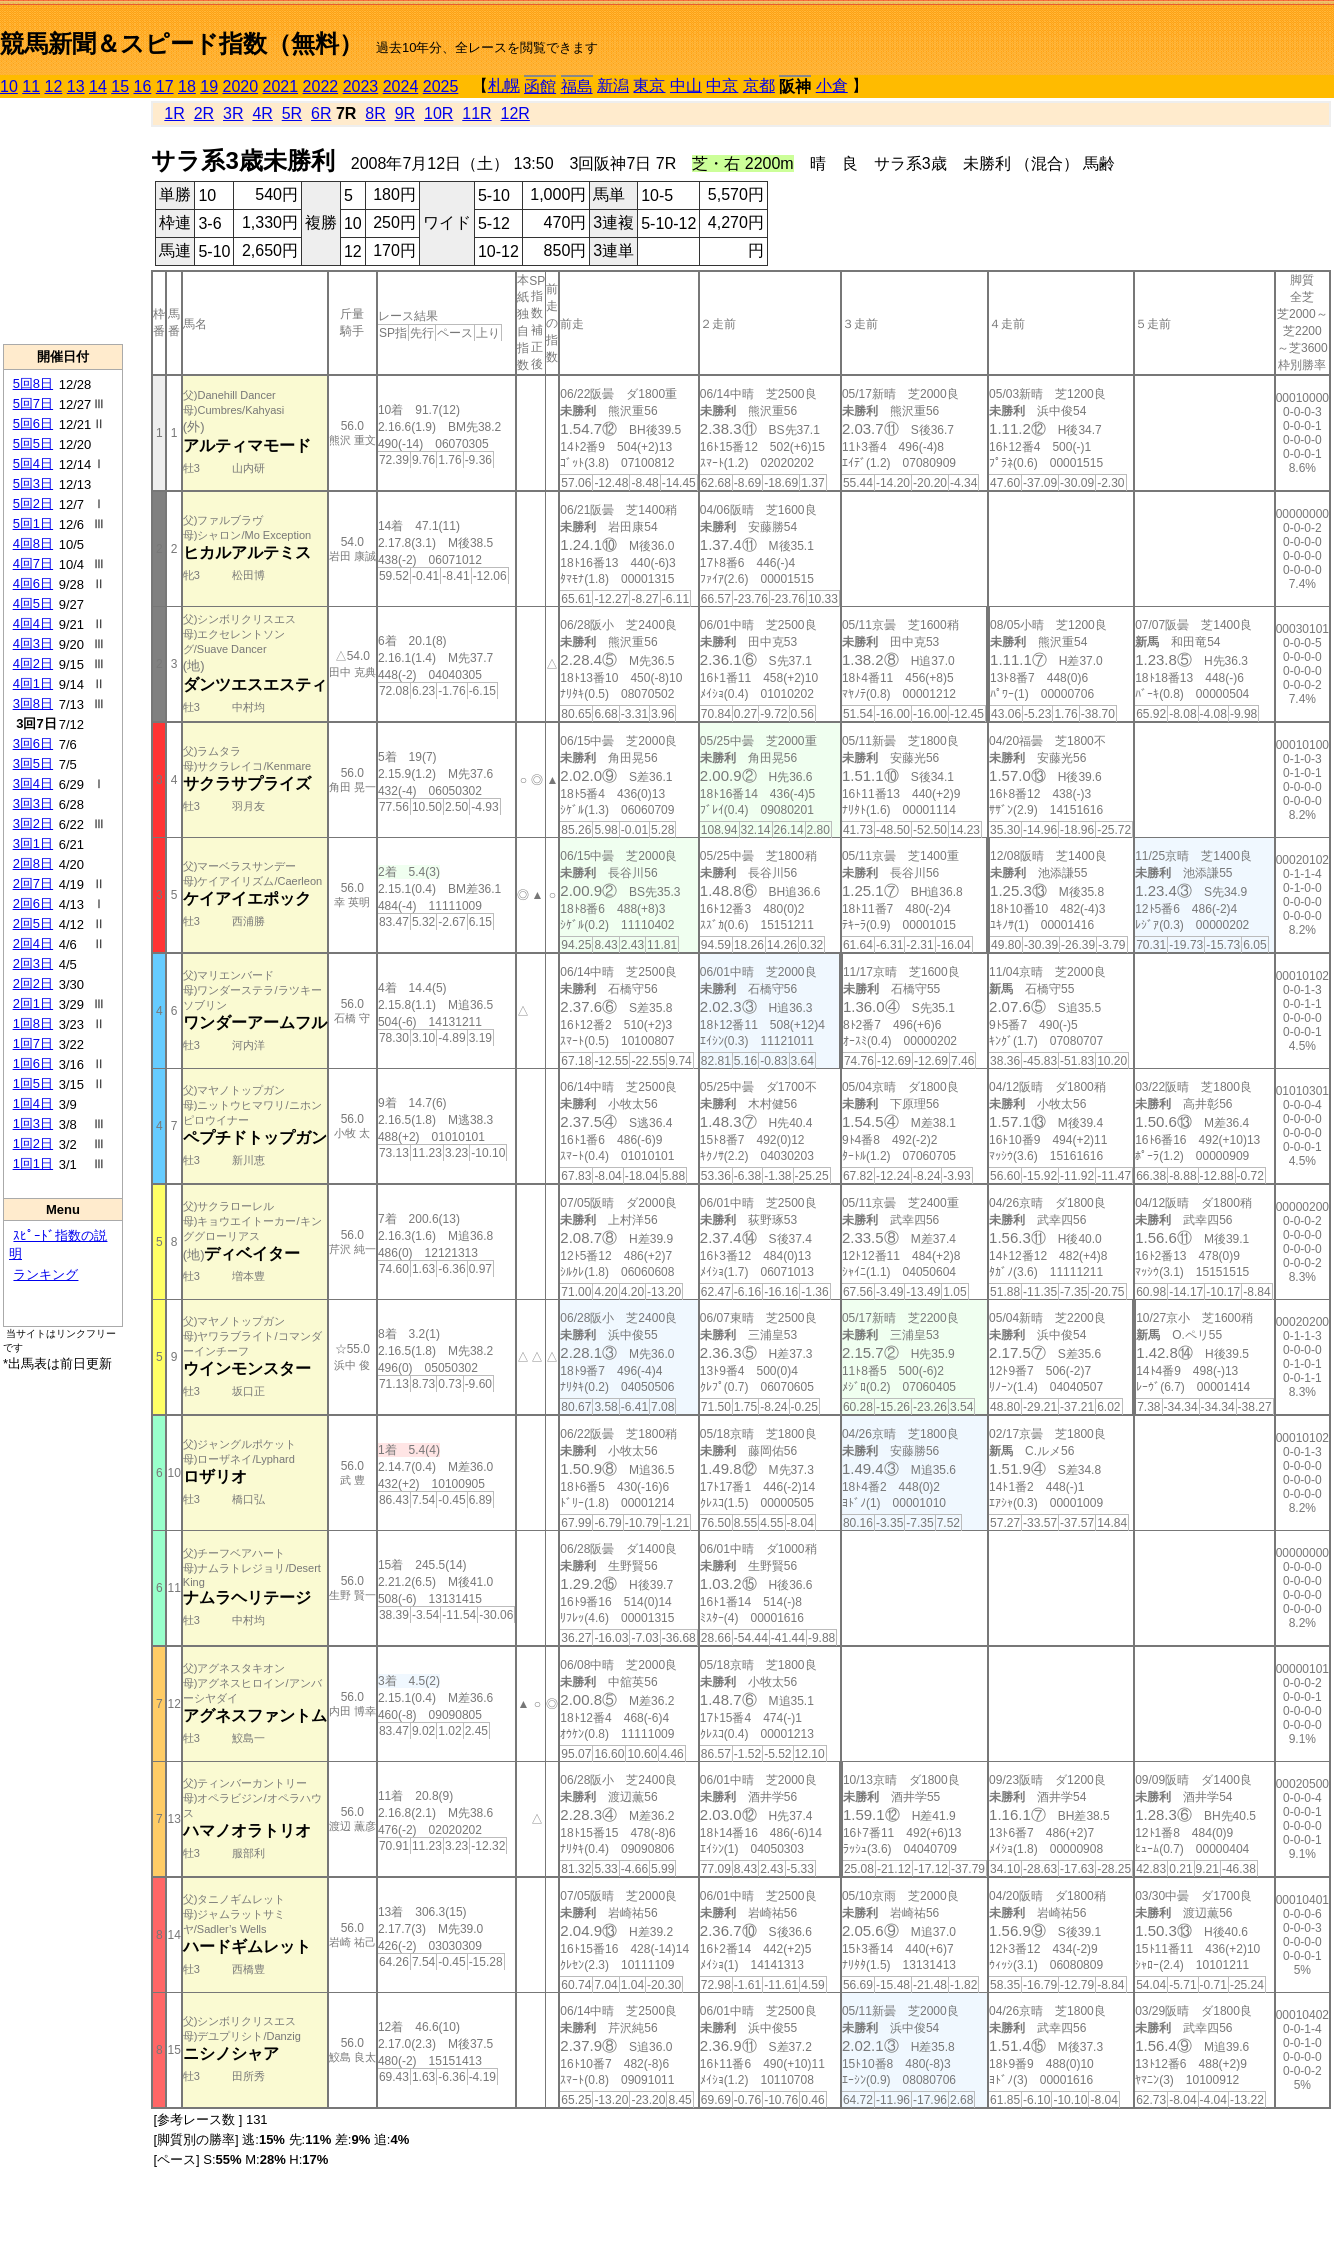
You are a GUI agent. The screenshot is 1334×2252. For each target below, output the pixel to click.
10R (438, 113)
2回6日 (33, 903)
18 (187, 86)
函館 (540, 86)
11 (31, 86)
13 (76, 86)
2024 (401, 86)
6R (321, 113)
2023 (361, 86)
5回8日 (33, 383)
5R (292, 113)
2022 (321, 86)
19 (209, 86)
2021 (281, 86)
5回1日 (33, 523)
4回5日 (33, 603)
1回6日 (33, 1063)
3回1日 (33, 843)
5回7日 (33, 403)
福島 (577, 86)
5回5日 (33, 443)
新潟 (613, 85)
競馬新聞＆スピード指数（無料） (181, 43)
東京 (649, 85)
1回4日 (33, 1103)
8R (375, 113)
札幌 (504, 85)
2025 (441, 86)
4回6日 (33, 583)
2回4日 (33, 943)
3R (233, 113)
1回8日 (33, 1023)
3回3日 (33, 803)
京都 (759, 85)
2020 (241, 86)
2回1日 (33, 1003)
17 (165, 86)
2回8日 (33, 863)
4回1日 (33, 683)
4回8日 (33, 543)
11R (476, 113)
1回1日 (33, 1163)
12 (54, 86)
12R (515, 113)
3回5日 (33, 763)
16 (143, 86)
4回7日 (33, 563)
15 (120, 86)
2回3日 (33, 963)
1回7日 (33, 1043)
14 (98, 86)
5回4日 (33, 463)
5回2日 (33, 503)
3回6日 (33, 743)
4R (262, 113)
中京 (722, 85)
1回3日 (33, 1123)
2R (204, 113)
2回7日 (33, 883)
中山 (686, 85)
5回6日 (33, 423)
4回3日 (33, 643)
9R (405, 113)
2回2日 (33, 983)
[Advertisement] (63, 221)
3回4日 (33, 783)
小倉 (832, 85)
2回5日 (33, 923)
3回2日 (33, 823)
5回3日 (33, 483)
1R (174, 113)
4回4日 (33, 623)
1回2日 (33, 1143)
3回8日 (33, 703)
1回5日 (33, 1083)
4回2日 (33, 663)
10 (9, 86)
